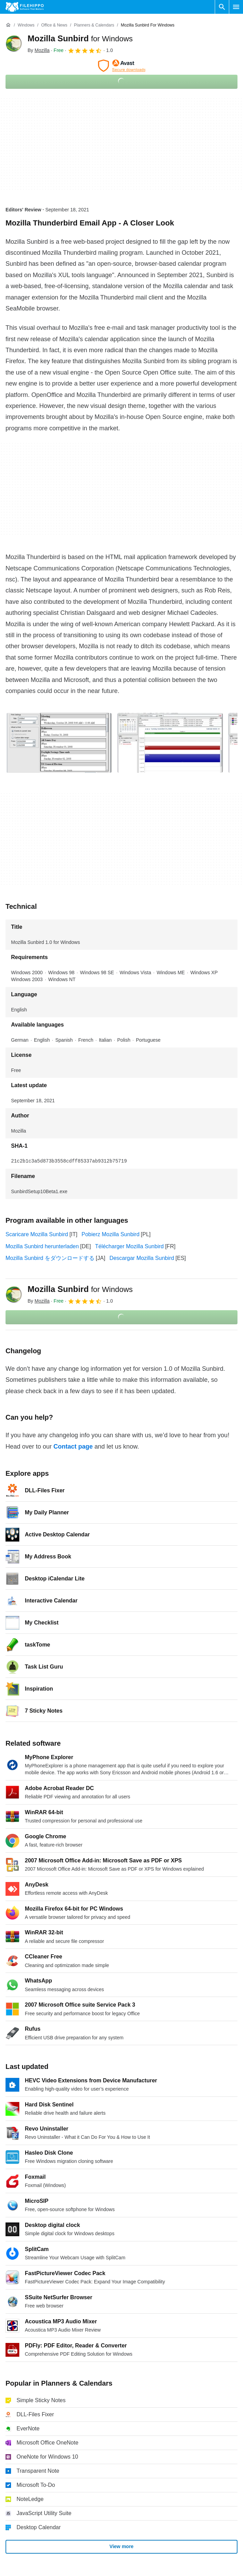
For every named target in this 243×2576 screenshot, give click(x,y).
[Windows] (26, 25)
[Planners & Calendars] (94, 25)
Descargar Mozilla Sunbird (141, 1258)
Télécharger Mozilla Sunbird (129, 1246)
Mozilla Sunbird (80, 38)
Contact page (73, 1446)
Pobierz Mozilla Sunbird (111, 1234)
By (39, 50)
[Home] (8, 25)
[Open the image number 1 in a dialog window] (170, 743)
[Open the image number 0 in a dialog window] (59, 743)
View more (122, 2546)
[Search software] (222, 7)
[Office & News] (54, 25)
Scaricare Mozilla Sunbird (37, 1234)
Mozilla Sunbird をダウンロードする (50, 1258)
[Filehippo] (25, 7)
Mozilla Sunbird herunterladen (42, 1246)
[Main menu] (236, 7)
